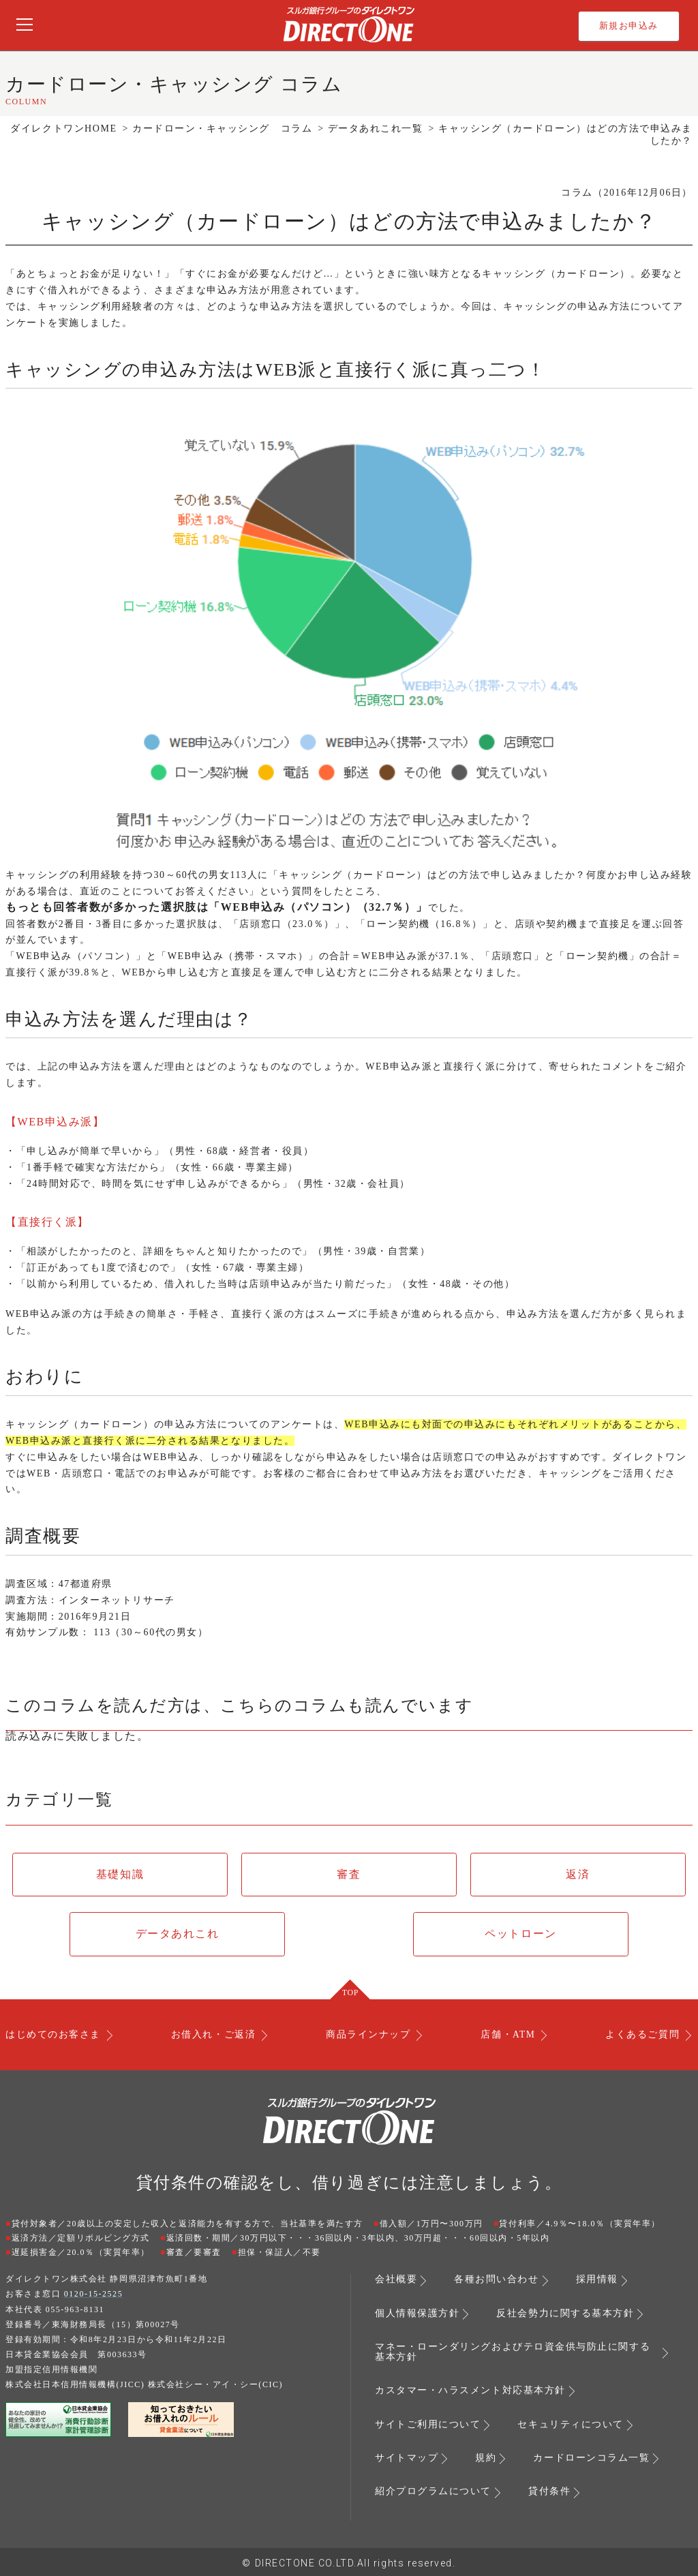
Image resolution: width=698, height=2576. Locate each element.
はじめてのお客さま (53, 2035)
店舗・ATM (507, 2035)
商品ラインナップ (367, 2035)
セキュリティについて (570, 2423)
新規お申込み (628, 25)
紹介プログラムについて (433, 2490)
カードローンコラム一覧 (591, 2456)
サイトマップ (406, 2456)
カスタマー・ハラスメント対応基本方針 (470, 2390)
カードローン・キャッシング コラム (222, 128)
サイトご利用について (428, 2423)
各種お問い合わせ (496, 2280)
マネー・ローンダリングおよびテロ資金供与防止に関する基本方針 (512, 2351)
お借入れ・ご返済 (212, 2035)
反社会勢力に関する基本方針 (565, 2313)
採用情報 (597, 2280)
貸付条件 (549, 2490)
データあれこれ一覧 (375, 128)
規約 (485, 2456)
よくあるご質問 (642, 2035)
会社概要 (396, 2280)
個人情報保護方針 (417, 2313)
